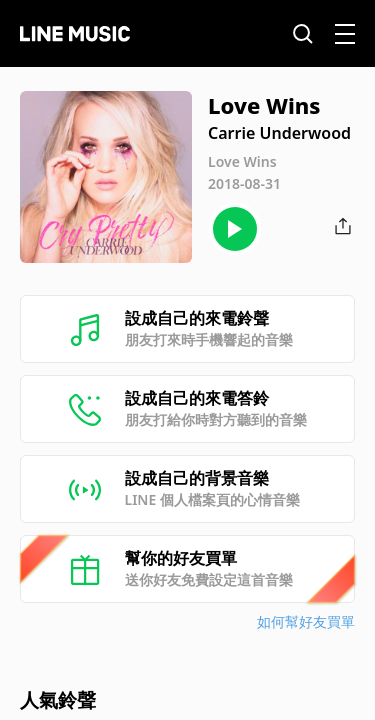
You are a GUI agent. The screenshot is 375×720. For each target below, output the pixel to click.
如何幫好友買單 (306, 621)
